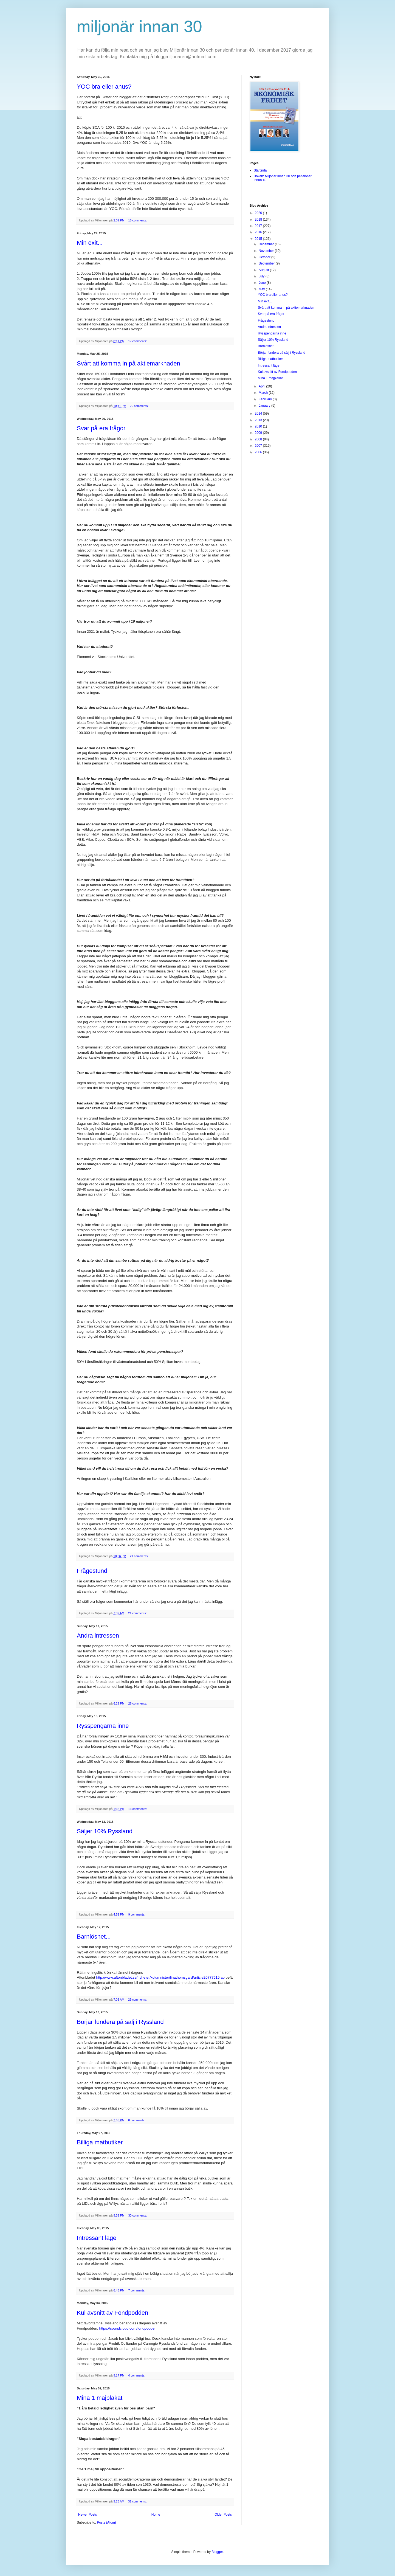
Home (155, 2514)
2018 (259, 219)
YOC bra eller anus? (104, 86)
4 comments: (137, 2375)
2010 (259, 426)
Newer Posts (87, 2514)
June (263, 283)
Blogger (217, 2552)
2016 (259, 232)
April (262, 386)
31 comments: (138, 2501)
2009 (259, 433)
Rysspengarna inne (103, 1725)
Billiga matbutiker (100, 2142)
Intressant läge (96, 2237)
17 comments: (138, 341)
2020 (259, 213)
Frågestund (92, 1570)
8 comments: (137, 2120)
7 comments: (137, 2290)
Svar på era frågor (101, 428)
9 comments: (137, 1914)
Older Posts (223, 2514)
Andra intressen (98, 1635)
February (266, 399)
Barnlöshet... (94, 1936)
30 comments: (138, 2215)
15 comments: (138, 220)
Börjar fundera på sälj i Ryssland (120, 2021)
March (264, 393)
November (267, 251)
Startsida (260, 170)
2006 (259, 452)
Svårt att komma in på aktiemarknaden (128, 363)
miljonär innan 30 (139, 26)
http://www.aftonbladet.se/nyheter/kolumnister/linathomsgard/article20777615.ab (160, 1977)
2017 (259, 226)
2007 (259, 446)
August (264, 270)
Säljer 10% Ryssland (104, 1831)
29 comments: (138, 1999)
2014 (259, 413)
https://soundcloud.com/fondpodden (128, 2328)
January (265, 405)
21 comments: (139, 1556)
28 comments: (138, 1703)
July (262, 276)
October (265, 257)
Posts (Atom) (106, 2522)
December (267, 244)
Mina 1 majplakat (99, 2397)
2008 (259, 439)
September (267, 263)
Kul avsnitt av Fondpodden (112, 2312)
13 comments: (138, 1808)
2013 (259, 420)
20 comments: (139, 405)
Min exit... (90, 242)
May (262, 289)
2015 (259, 239)
